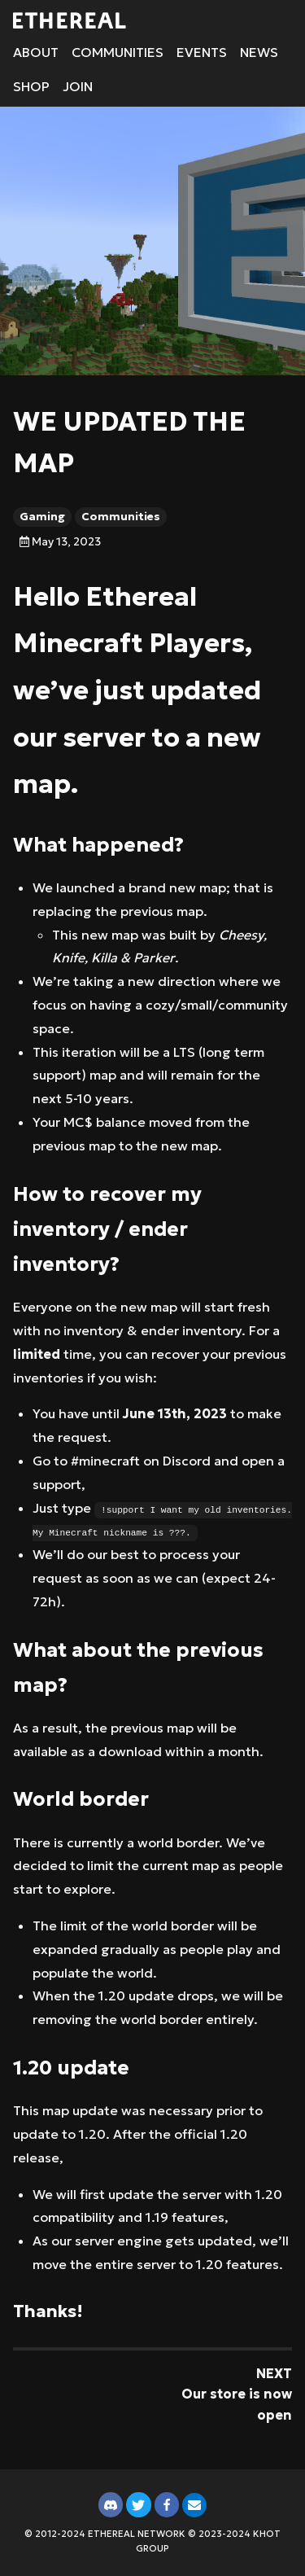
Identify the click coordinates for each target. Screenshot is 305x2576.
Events (201, 52)
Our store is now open (236, 2404)
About (36, 52)
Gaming (42, 517)
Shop (31, 86)
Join (78, 86)
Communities (117, 52)
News (259, 52)
